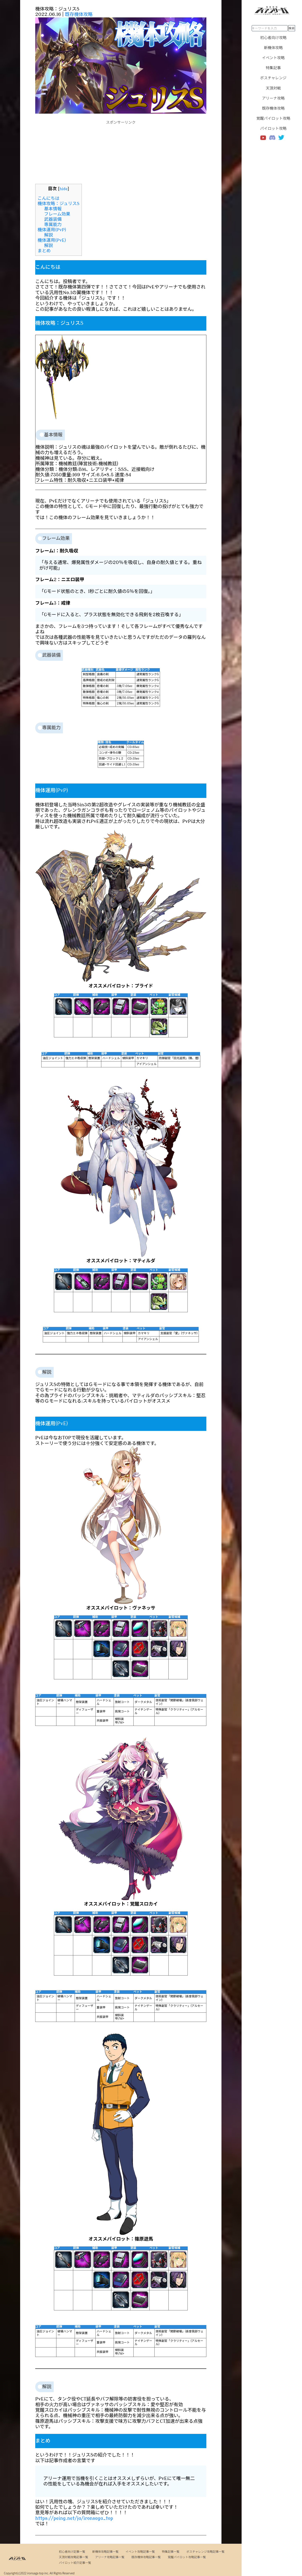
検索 (292, 28)
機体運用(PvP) (52, 229)
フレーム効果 (57, 214)
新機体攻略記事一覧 (105, 2551)
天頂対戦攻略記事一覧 (73, 2557)
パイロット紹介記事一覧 (75, 2562)
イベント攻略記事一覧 (140, 2551)
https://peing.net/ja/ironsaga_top (74, 2518)
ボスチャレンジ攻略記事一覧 (205, 2551)
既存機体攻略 (78, 14)
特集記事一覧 (171, 2551)
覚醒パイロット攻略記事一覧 (187, 2557)
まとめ (44, 250)
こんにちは (48, 198)
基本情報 (53, 208)
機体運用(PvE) (52, 240)
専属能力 (53, 224)
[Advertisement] (120, 154)
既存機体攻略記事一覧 (146, 2557)
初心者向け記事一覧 (72, 2551)
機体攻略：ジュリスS (58, 203)
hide (63, 189)
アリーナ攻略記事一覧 (110, 2557)
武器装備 (53, 219)
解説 (48, 235)
